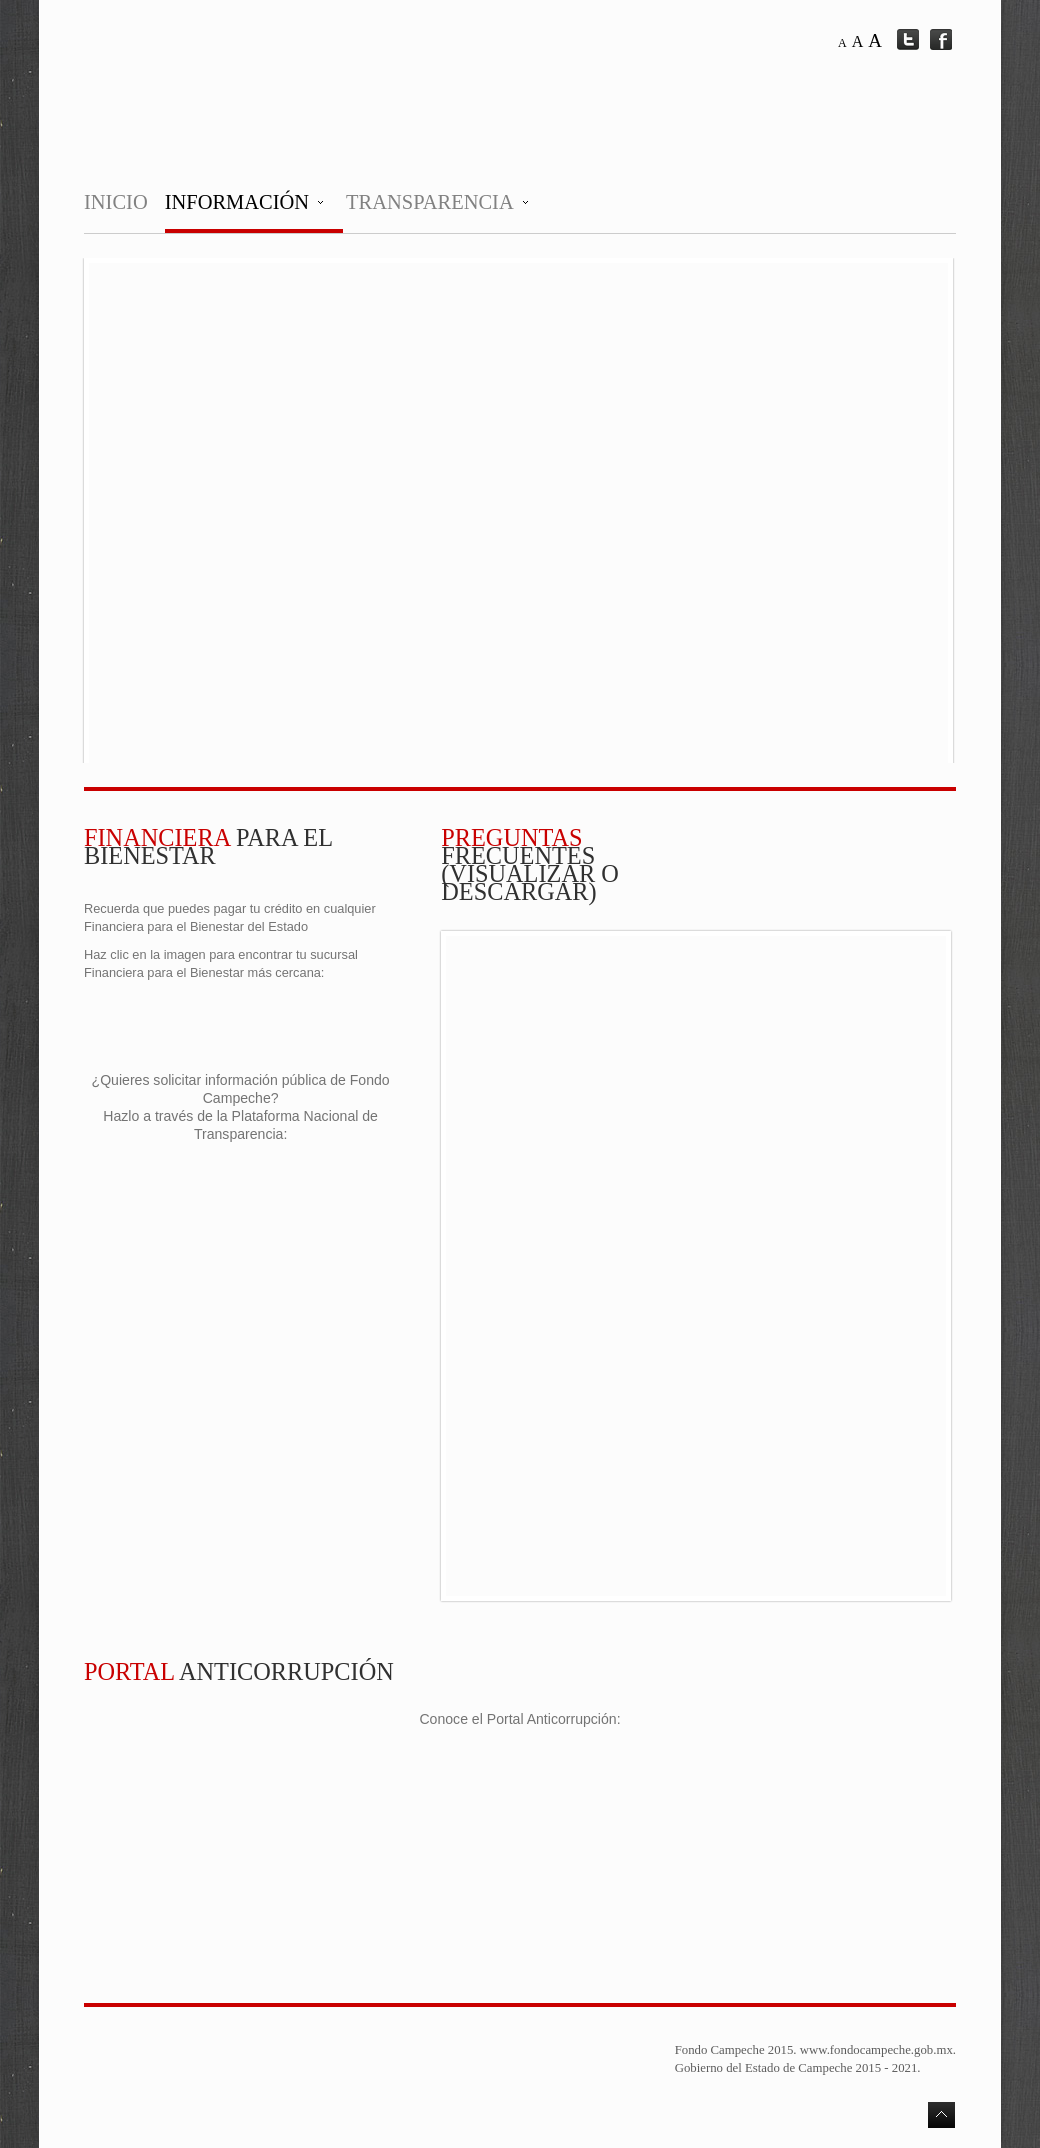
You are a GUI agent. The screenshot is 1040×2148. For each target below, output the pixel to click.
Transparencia (430, 202)
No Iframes (696, 1266)
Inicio (116, 202)
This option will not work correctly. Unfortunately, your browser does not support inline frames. (518, 513)
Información (237, 202)
